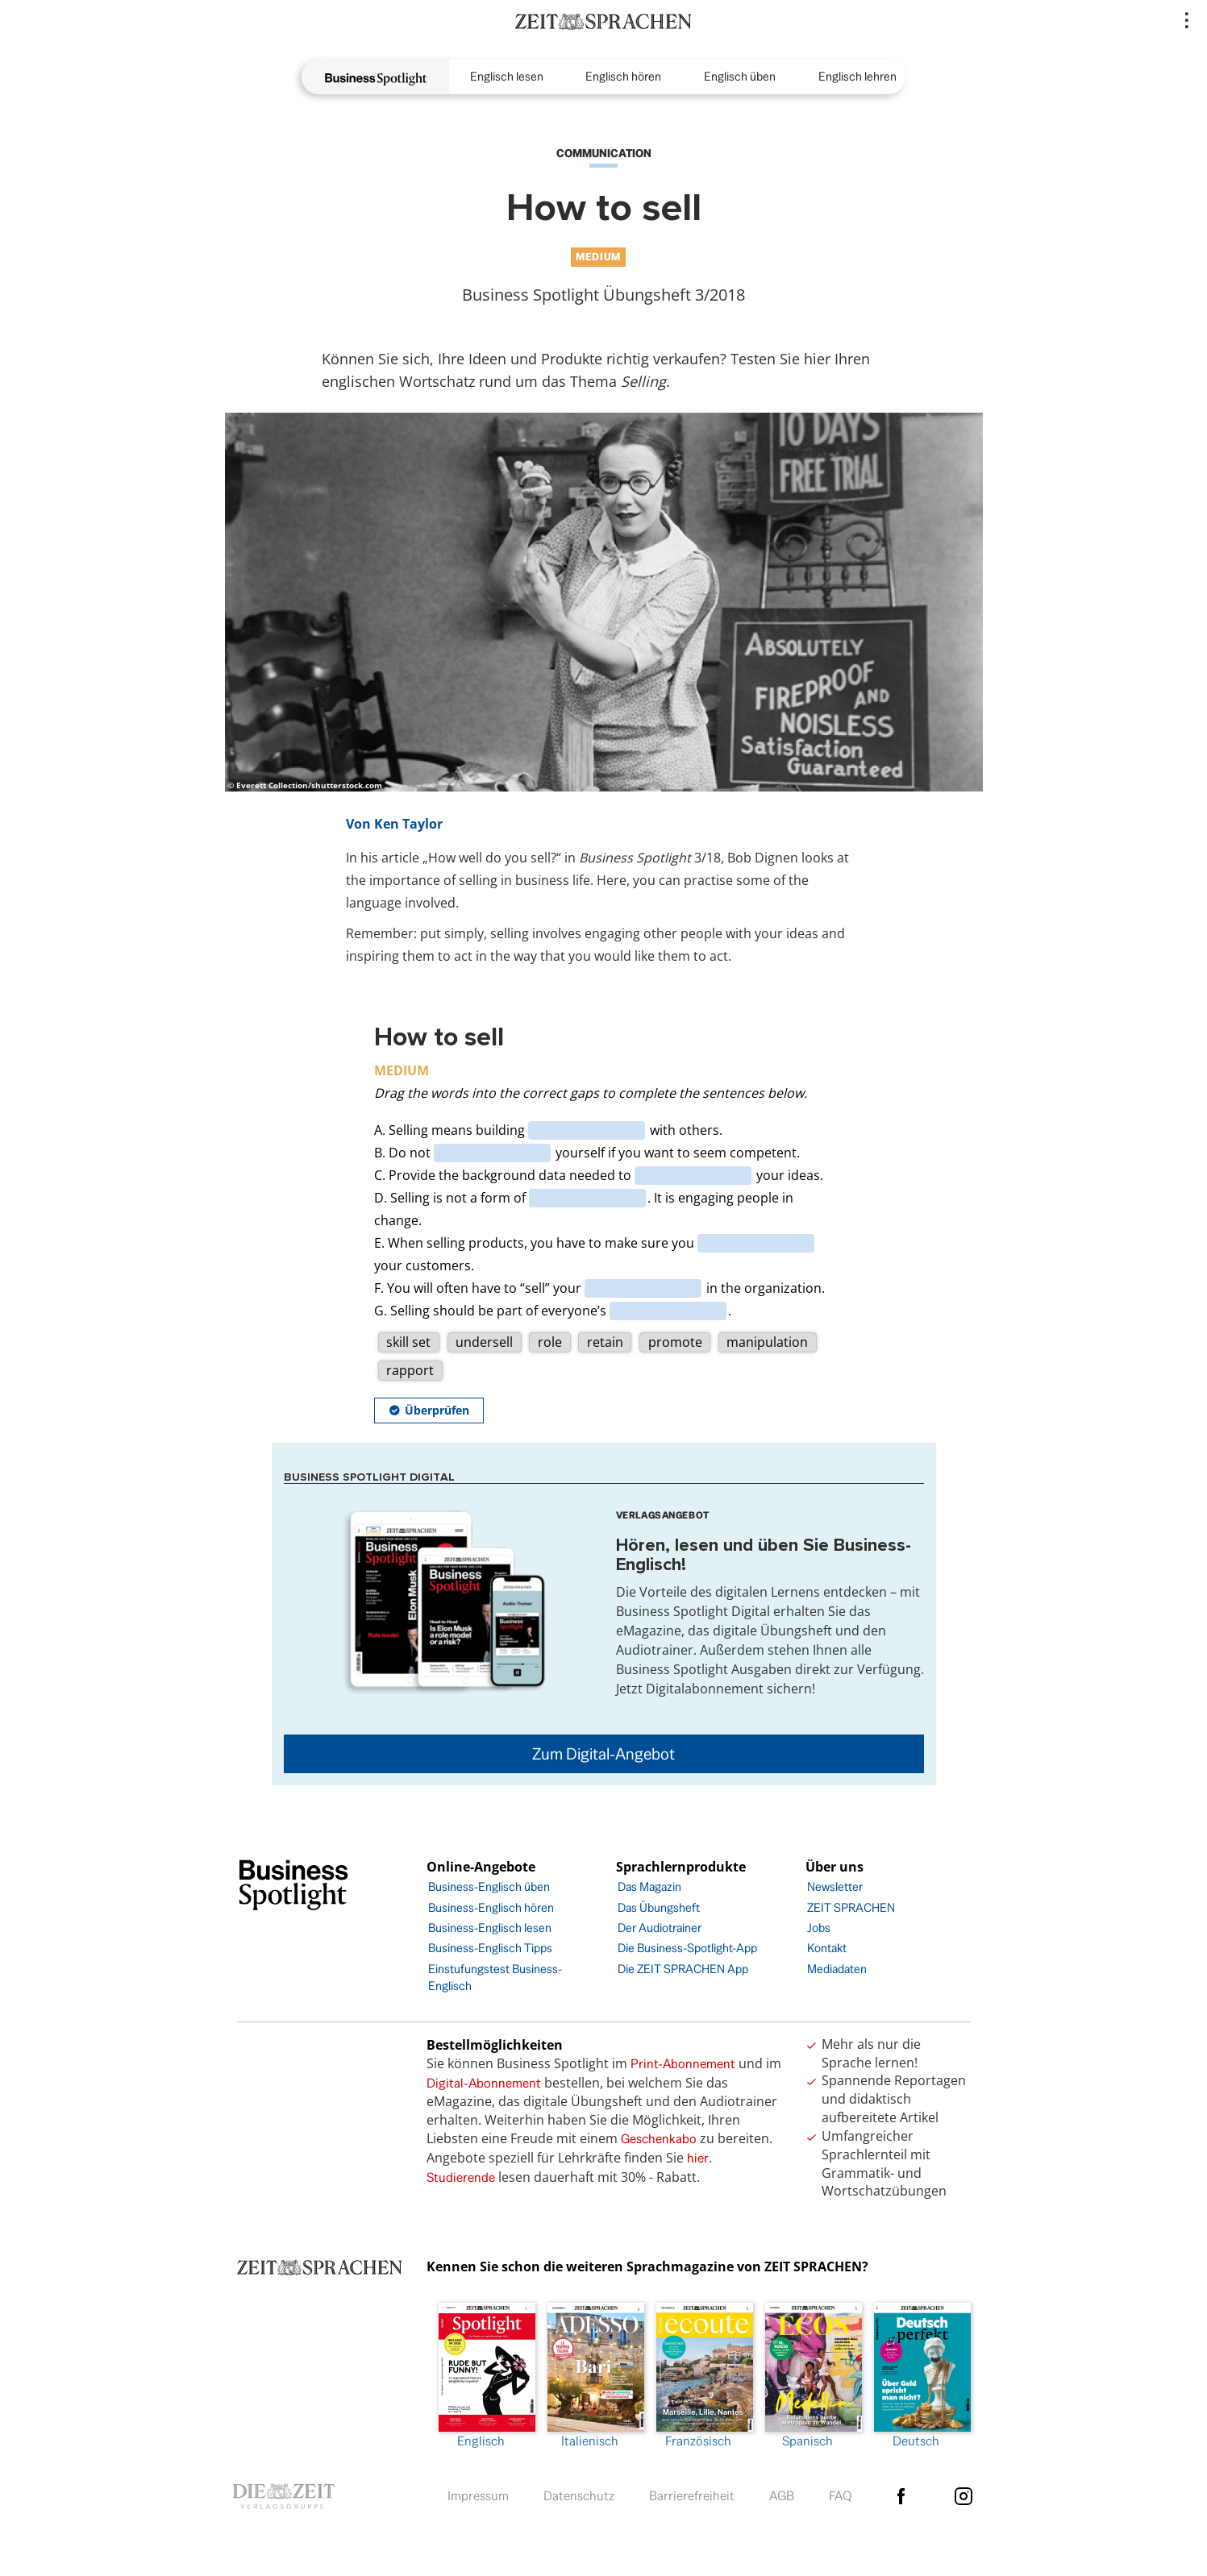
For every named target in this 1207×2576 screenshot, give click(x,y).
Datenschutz (578, 2495)
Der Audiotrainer (659, 1927)
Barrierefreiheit (692, 2495)
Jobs (818, 1927)
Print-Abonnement (683, 2063)
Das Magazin (649, 1886)
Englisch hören (623, 76)
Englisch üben (740, 76)
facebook (901, 2496)
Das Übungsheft (659, 1907)
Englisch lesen (506, 76)
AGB (781, 2495)
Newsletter (835, 1886)
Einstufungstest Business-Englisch (495, 1977)
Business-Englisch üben (489, 1886)
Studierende (461, 2177)
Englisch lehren (857, 76)
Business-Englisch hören (491, 1907)
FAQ (840, 2495)
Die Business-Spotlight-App (687, 1947)
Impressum (478, 2495)
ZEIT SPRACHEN (851, 1907)
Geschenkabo (659, 2138)
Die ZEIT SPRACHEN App (683, 1968)
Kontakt (827, 1947)
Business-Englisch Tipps (490, 1947)
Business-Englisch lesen (489, 1927)
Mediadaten (837, 1968)
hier (698, 2158)
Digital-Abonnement (484, 2083)
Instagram (963, 2496)
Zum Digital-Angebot (603, 1753)
